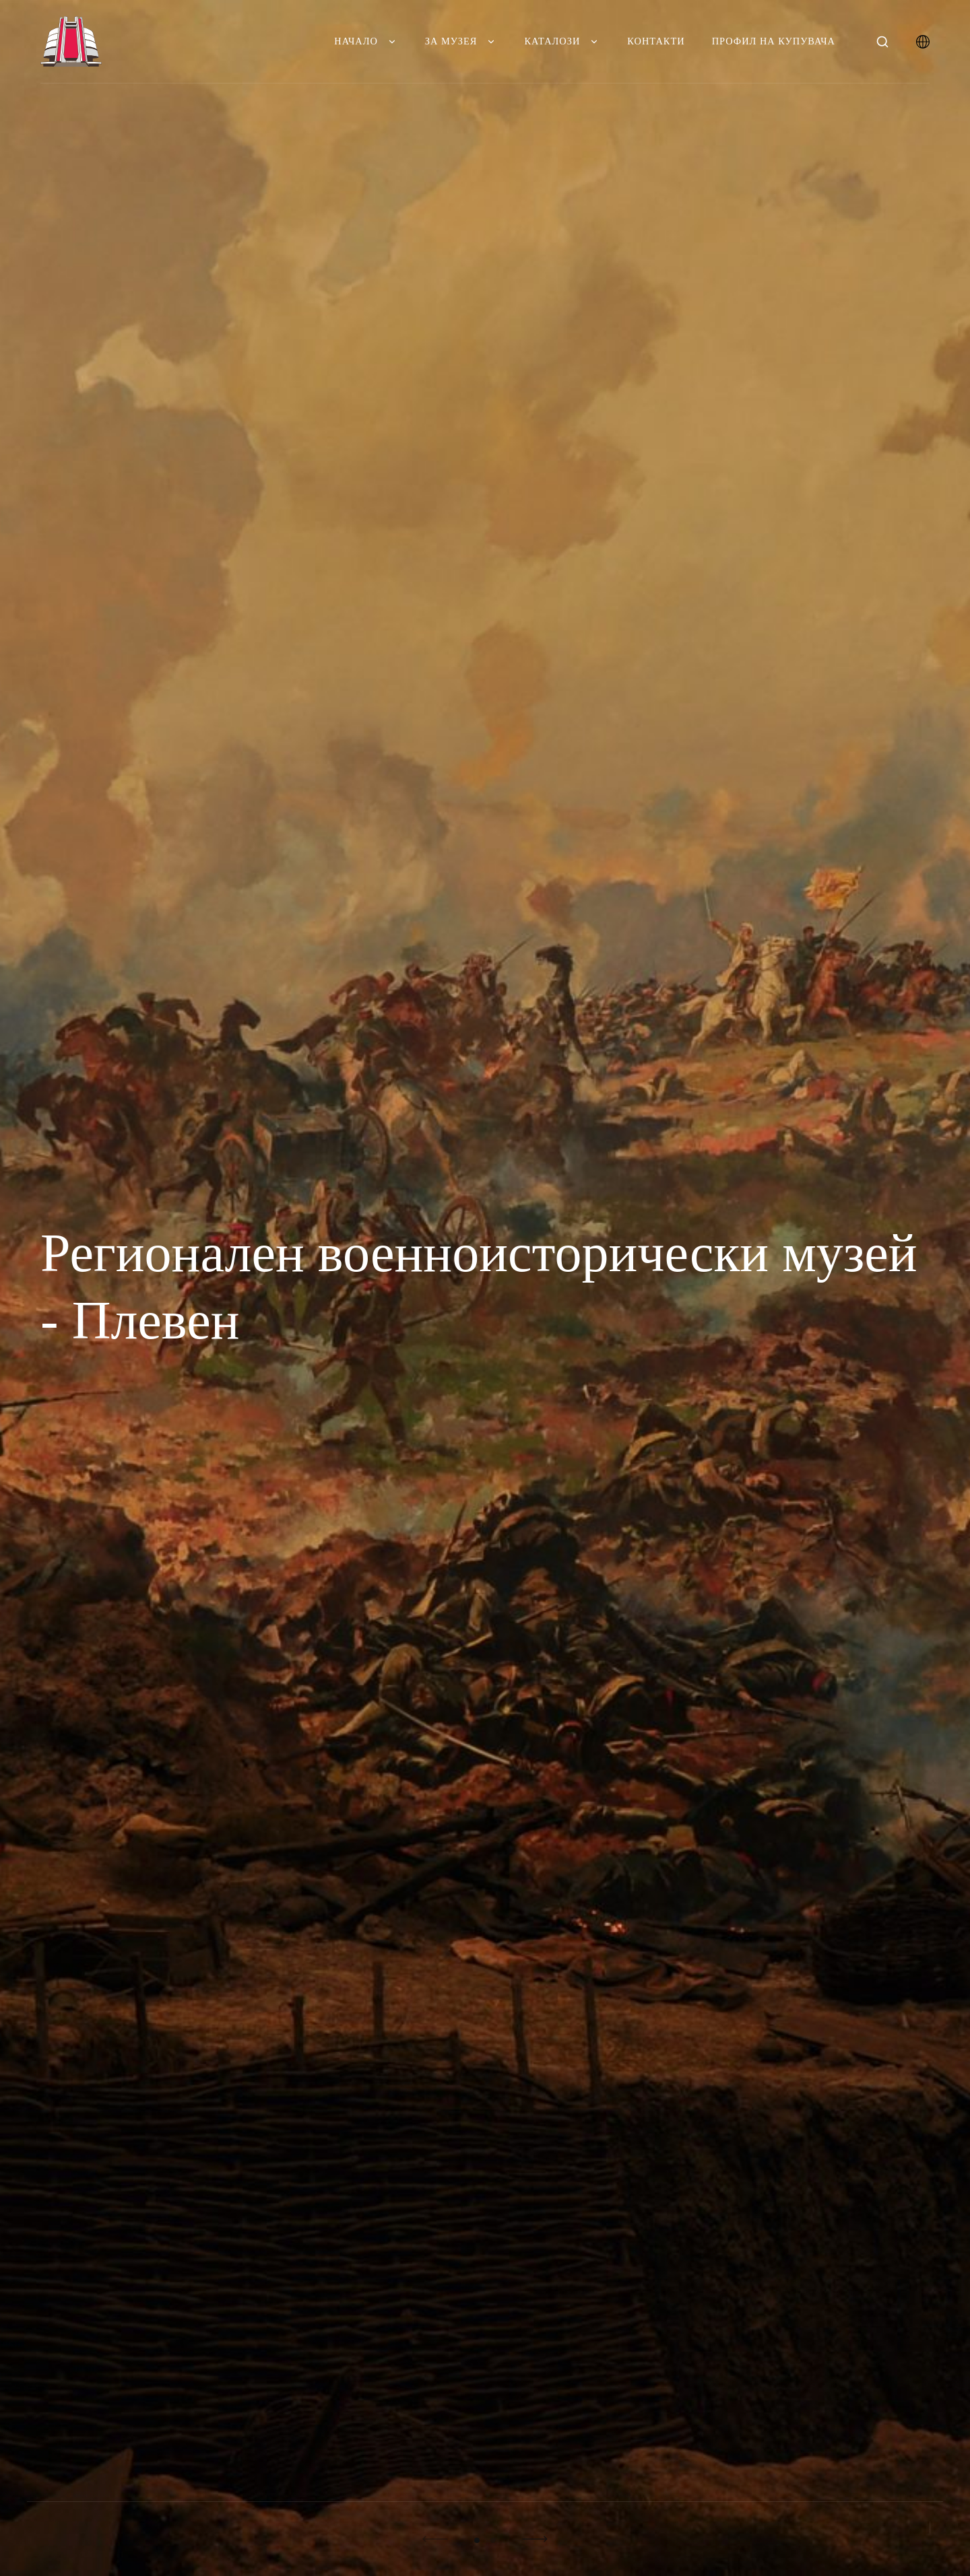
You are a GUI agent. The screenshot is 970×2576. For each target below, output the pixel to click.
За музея (461, 41)
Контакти (655, 41)
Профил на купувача (773, 41)
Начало (366, 41)
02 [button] (493, 2540)
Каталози (562, 41)
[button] (435, 2539)
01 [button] (477, 2540)
